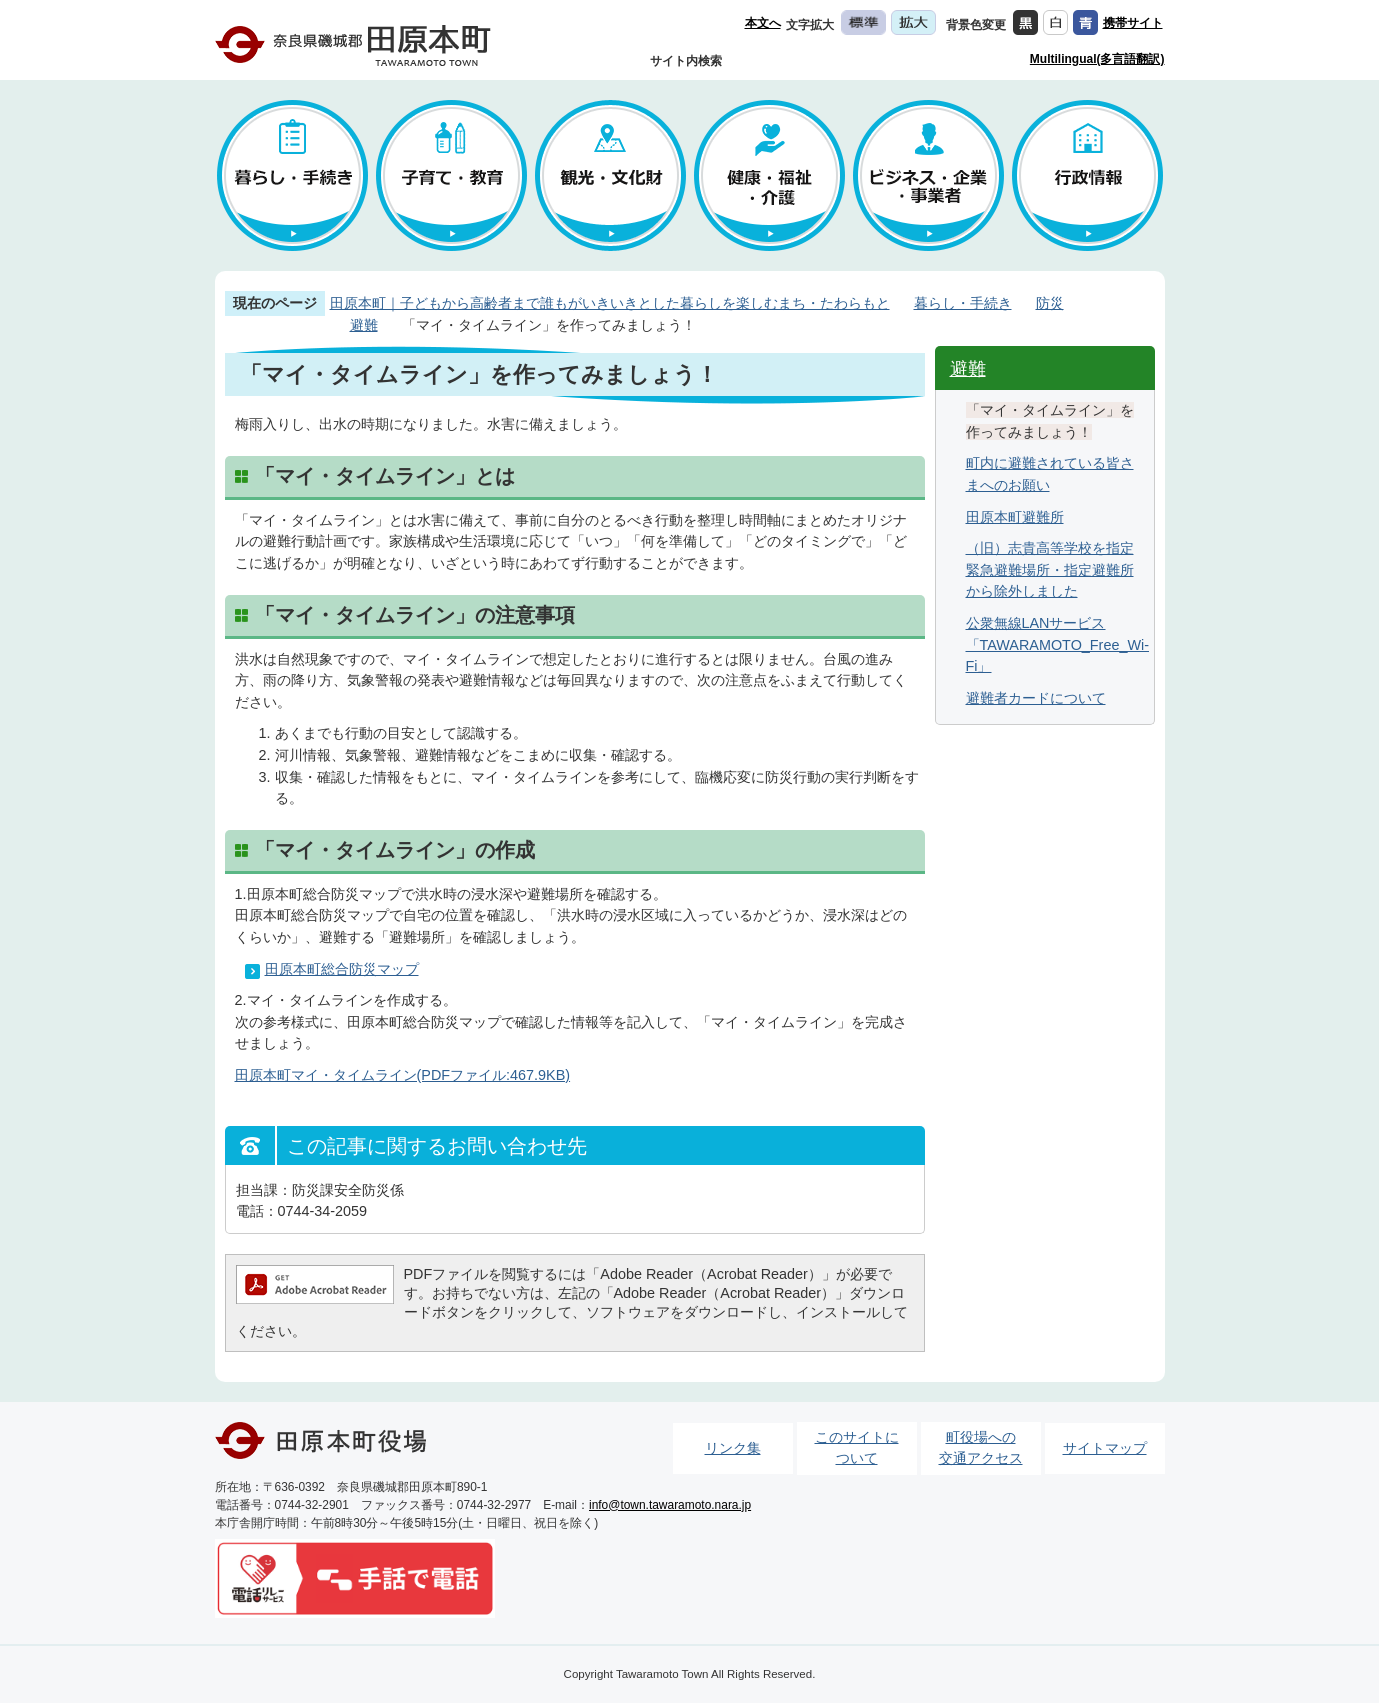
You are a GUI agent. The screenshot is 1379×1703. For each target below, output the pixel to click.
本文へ (763, 23)
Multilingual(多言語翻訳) (1097, 59)
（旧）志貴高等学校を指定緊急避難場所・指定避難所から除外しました (1050, 569)
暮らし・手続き (963, 303)
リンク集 (733, 1448)
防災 (1050, 303)
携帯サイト (1133, 23)
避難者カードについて (1036, 698)
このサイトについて (857, 1448)
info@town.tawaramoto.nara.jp (670, 1505)
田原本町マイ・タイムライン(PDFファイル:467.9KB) (403, 1075)
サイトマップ (1105, 1448)
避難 (364, 325)
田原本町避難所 (1015, 517)
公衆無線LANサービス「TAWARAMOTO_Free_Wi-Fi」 (1058, 644)
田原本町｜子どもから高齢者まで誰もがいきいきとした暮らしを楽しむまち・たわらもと (610, 303)
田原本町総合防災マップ (342, 969)
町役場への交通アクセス (981, 1448)
